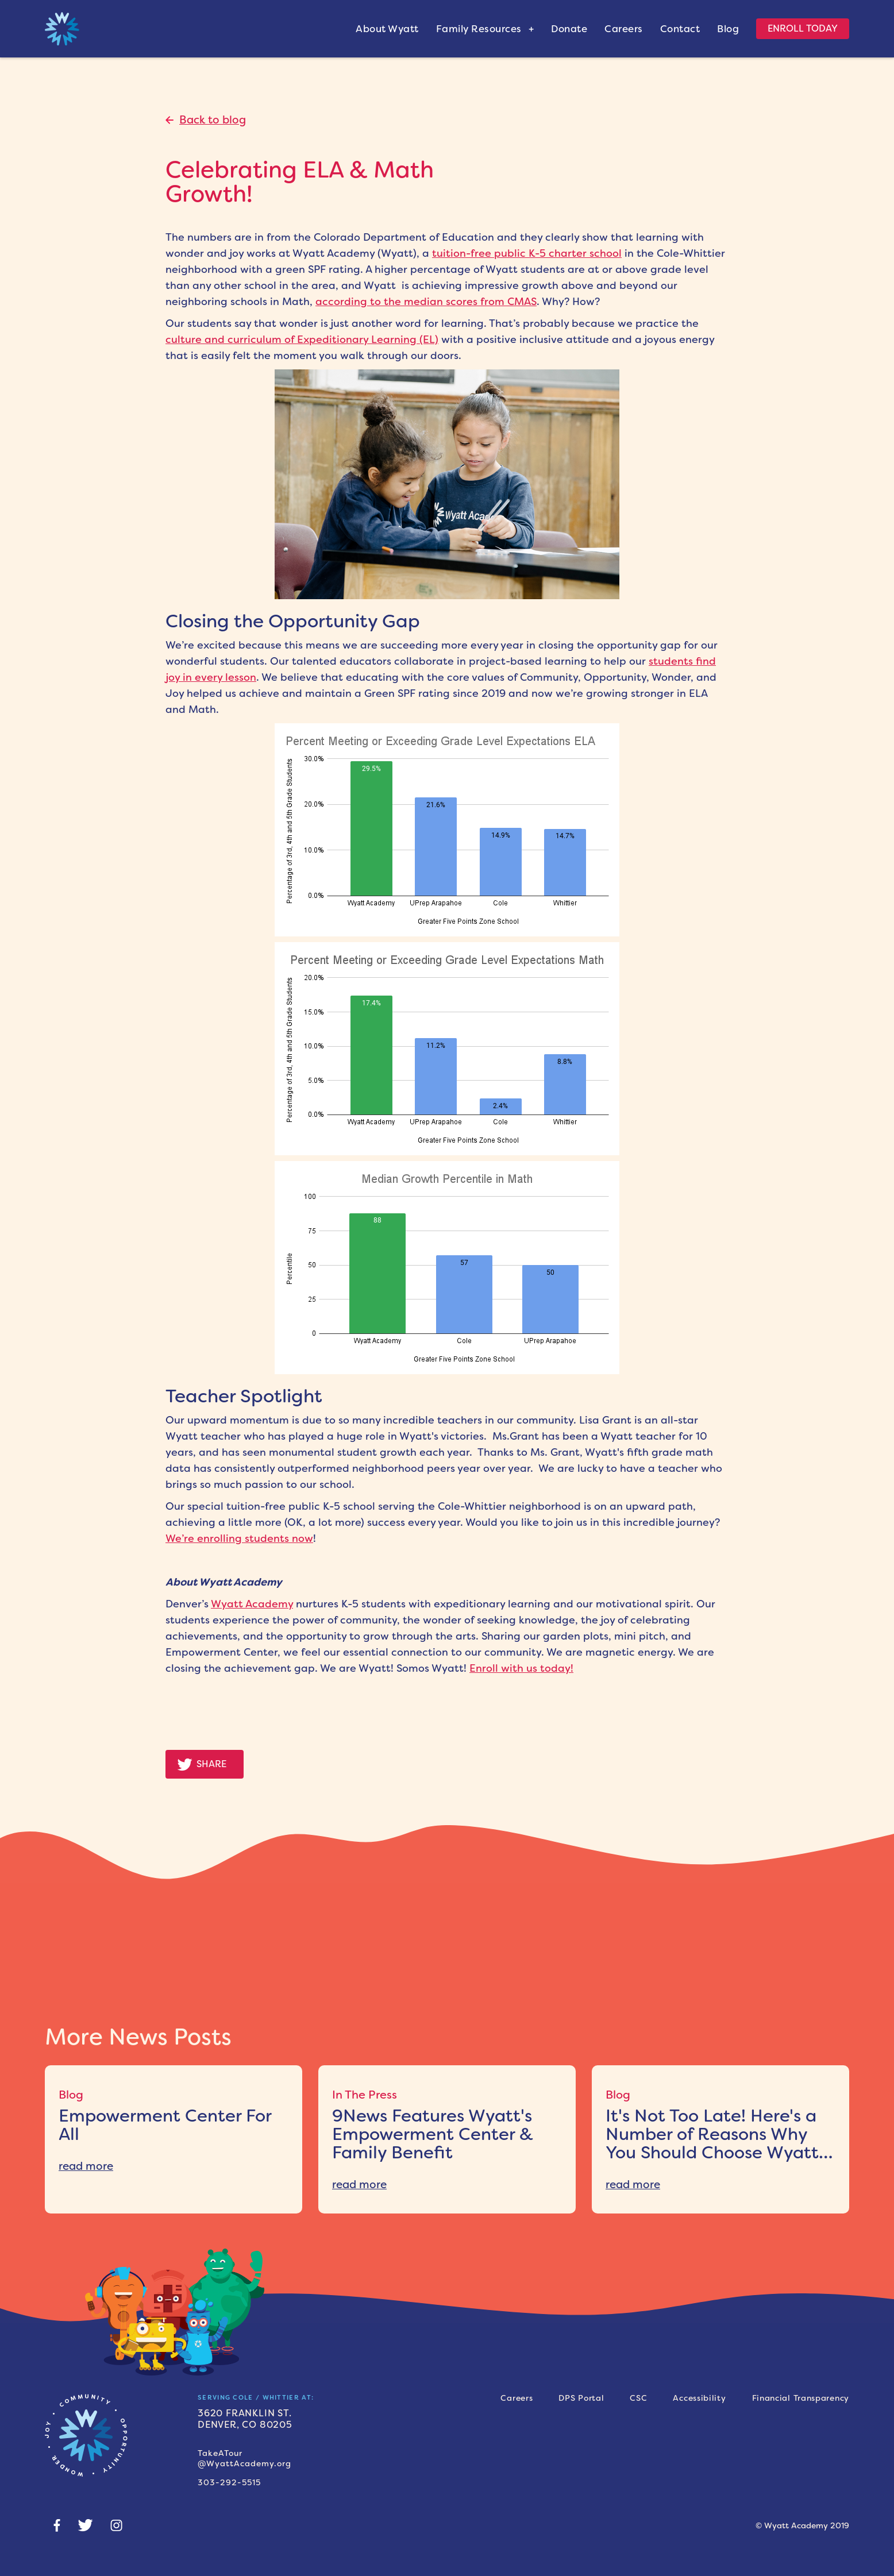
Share (211, 1764)
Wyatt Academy (252, 1604)
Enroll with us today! (521, 1668)
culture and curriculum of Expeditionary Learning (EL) (301, 339)
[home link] (62, 29)
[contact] (689, 28)
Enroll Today (803, 28)
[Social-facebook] (57, 2525)
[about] (396, 28)
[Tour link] (282, 2458)
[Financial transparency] (800, 2398)
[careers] (516, 2398)
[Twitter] (85, 2525)
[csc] (638, 2398)
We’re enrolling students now (239, 1538)
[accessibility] (699, 2398)
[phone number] (282, 2478)
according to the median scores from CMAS (426, 301)
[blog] (736, 28)
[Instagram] (116, 2525)
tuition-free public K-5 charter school (527, 253)
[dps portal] (581, 2398)
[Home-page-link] (86, 2435)
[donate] (577, 28)
